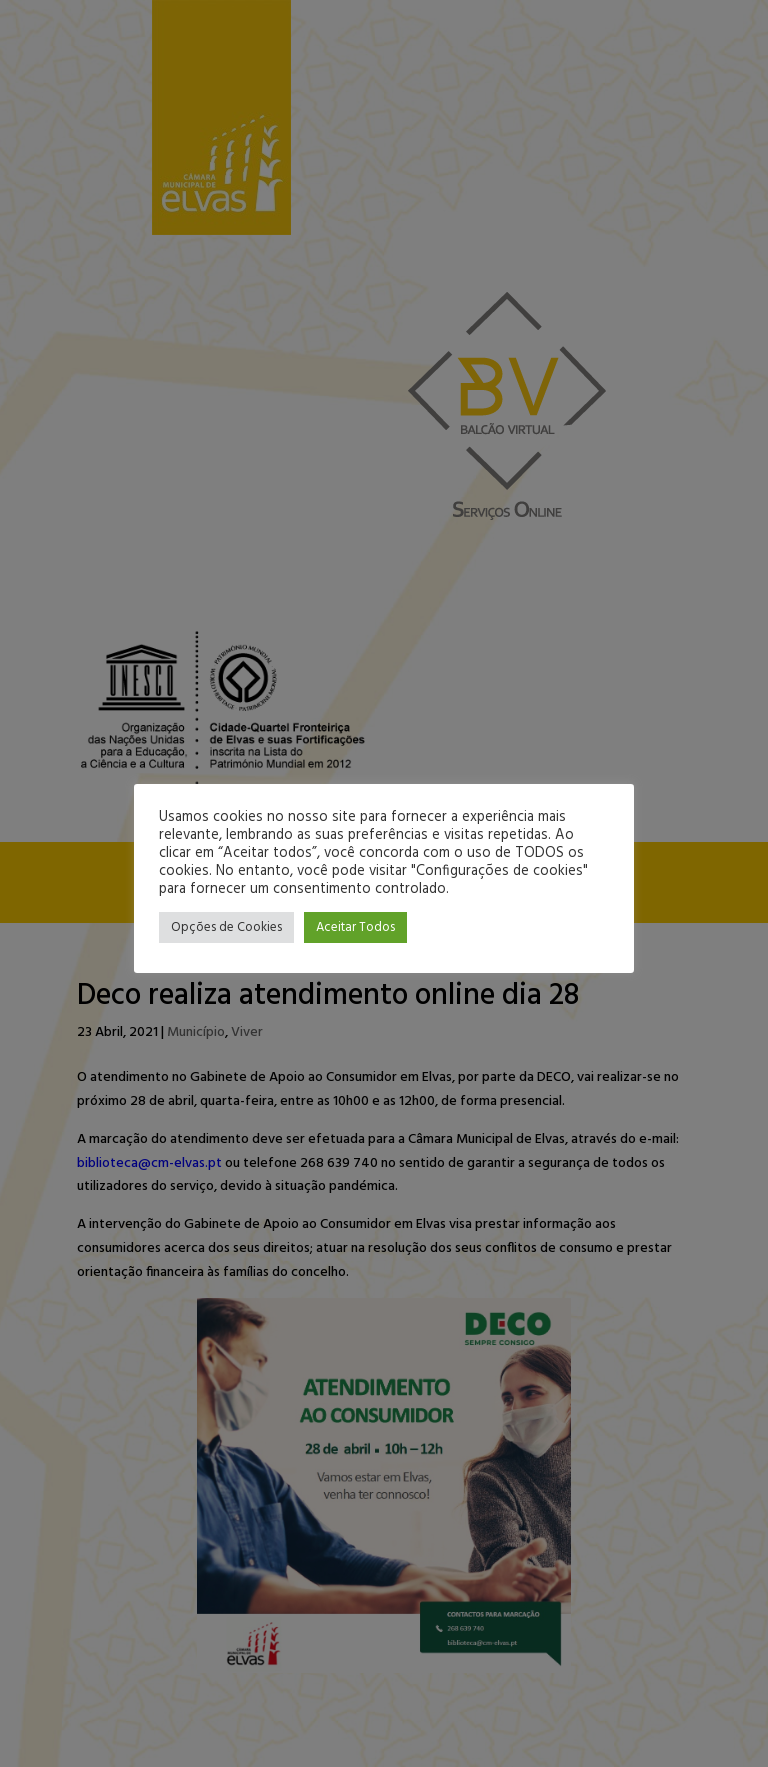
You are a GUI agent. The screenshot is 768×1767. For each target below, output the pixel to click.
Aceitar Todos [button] (355, 927)
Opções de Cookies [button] (226, 927)
